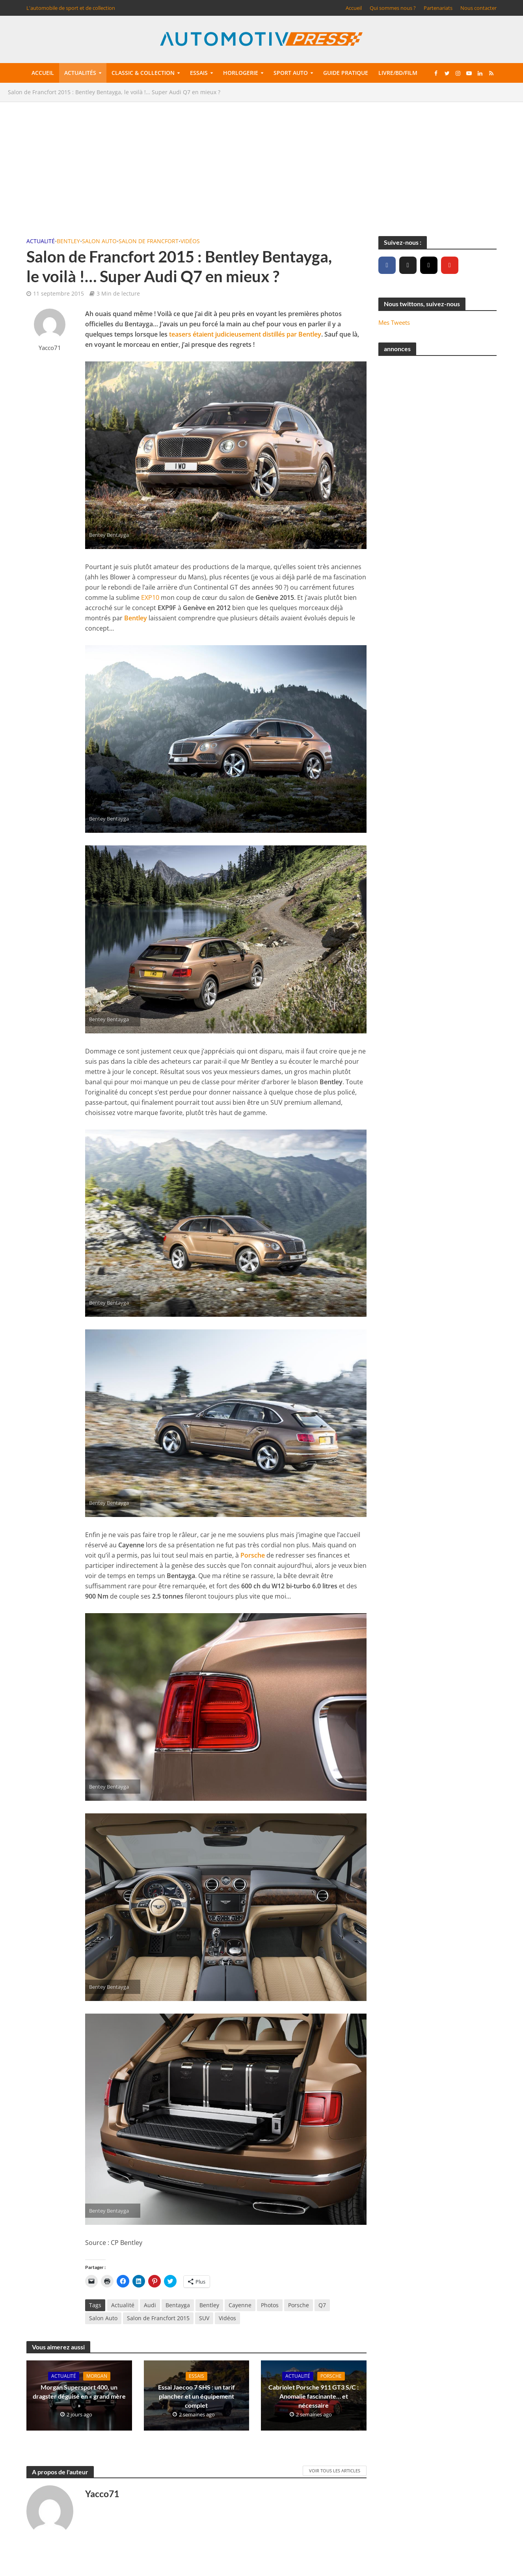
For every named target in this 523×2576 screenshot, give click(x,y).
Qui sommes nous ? (393, 7)
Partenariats (438, 7)
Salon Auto (99, 241)
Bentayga (178, 2305)
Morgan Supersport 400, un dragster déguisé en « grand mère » (79, 2396)
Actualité (40, 241)
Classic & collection (143, 72)
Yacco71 (50, 348)
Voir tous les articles (334, 2471)
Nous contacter (478, 7)
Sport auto (291, 72)
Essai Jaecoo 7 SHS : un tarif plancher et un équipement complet (196, 2396)
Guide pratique (345, 72)
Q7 (322, 2305)
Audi (150, 2305)
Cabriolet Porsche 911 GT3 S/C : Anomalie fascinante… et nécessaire (313, 2396)
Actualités (80, 72)
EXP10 (150, 597)
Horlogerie (240, 72)
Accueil (354, 7)
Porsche (252, 1555)
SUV (204, 2318)
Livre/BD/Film (397, 72)
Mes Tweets (394, 322)
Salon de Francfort (149, 241)
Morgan (96, 2376)
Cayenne (240, 2305)
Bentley (68, 241)
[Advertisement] (261, 165)
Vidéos (190, 241)
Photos (270, 2305)
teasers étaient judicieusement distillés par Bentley (245, 334)
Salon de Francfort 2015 (158, 2318)
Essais (199, 72)
